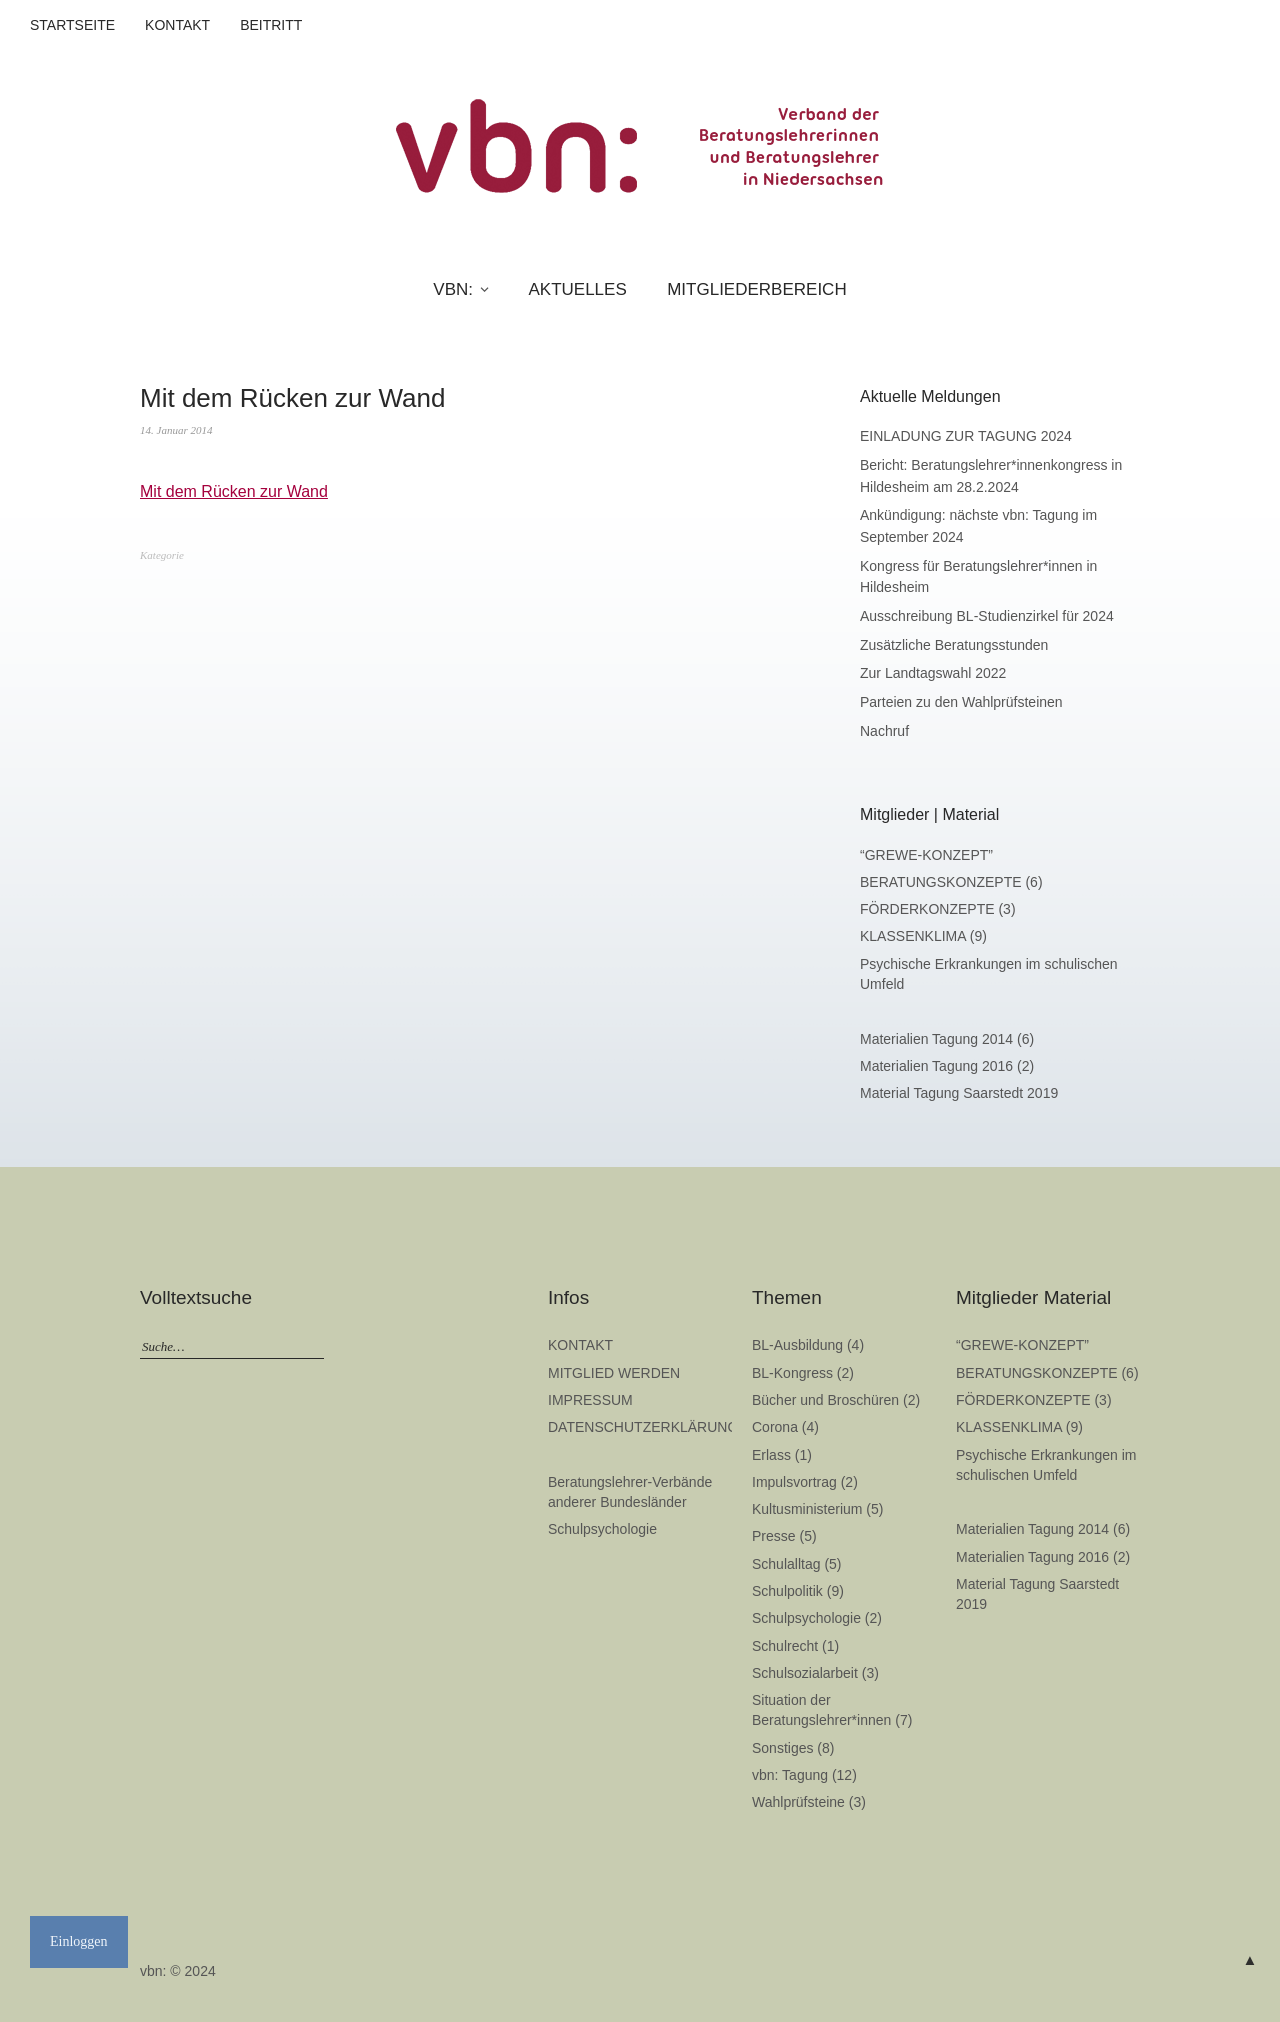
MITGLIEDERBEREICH (756, 289)
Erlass (771, 1455)
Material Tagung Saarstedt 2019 (959, 1093)
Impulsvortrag (794, 1482)
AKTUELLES (577, 289)
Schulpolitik (787, 1591)
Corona (775, 1427)
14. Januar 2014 (176, 430)
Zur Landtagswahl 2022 (933, 673)
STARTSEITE (72, 25)
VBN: (453, 289)
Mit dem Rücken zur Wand (234, 491)
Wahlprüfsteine (798, 1802)
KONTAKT (177, 25)
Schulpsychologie (602, 1529)
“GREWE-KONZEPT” (926, 855)
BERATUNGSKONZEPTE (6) (951, 882)
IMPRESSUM (590, 1400)
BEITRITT (271, 25)
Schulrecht (785, 1646)
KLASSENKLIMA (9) (923, 936)
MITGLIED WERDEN (614, 1373)
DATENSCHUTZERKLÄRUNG (643, 1427)
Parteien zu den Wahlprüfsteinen (961, 702)
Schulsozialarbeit (805, 1673)
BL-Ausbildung (797, 1345)
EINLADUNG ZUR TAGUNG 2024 (966, 436)
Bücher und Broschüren (825, 1400)
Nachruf (884, 731)
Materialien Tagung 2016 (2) (947, 1066)
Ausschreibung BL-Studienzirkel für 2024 (987, 616)
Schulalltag (786, 1564)
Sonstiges (782, 1748)
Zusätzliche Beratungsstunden (954, 645)
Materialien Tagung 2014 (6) (947, 1039)
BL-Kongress (792, 1373)
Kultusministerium (807, 1509)
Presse (774, 1536)
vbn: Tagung (790, 1775)
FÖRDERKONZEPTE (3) (938, 909)
